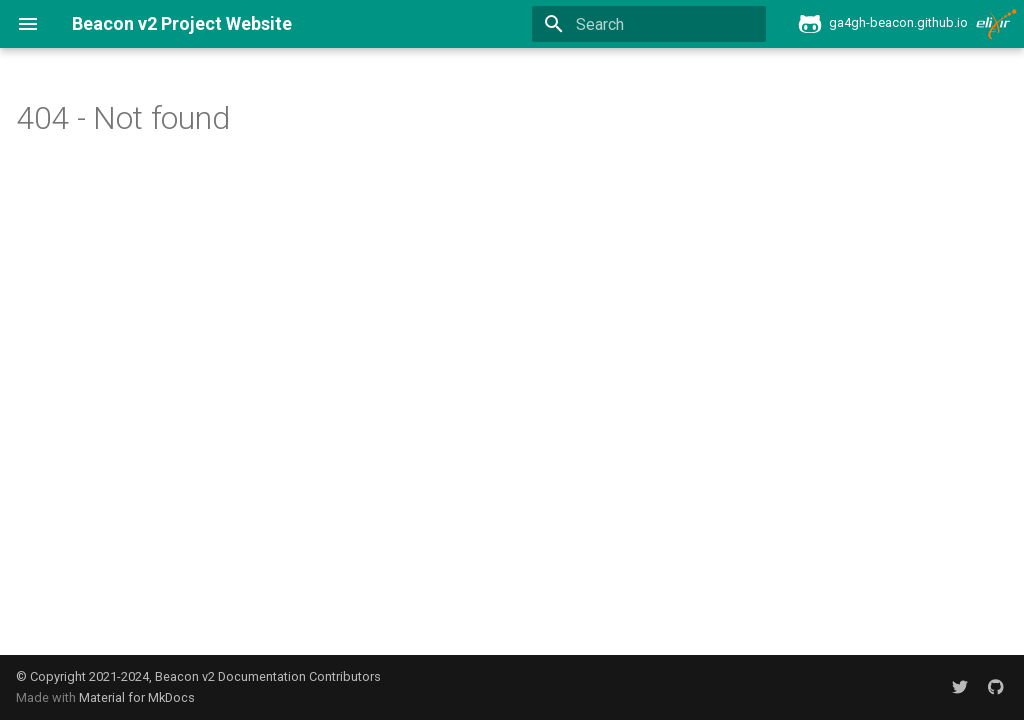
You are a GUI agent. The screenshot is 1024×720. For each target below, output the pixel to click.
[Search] (649, 24)
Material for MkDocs (137, 697)
